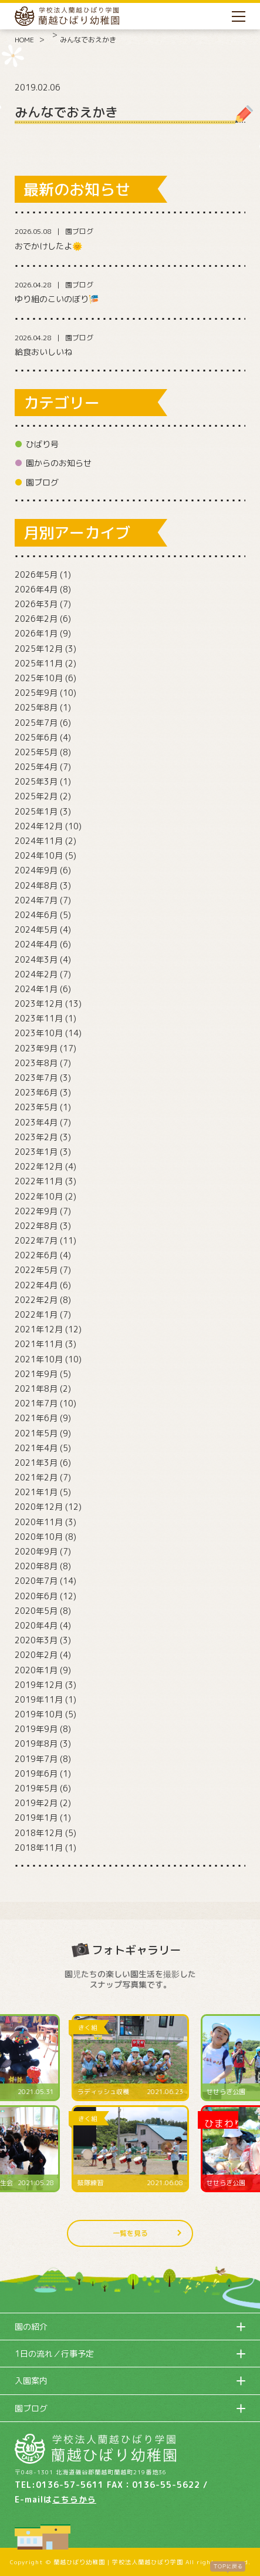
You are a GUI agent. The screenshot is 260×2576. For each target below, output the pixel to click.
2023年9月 (36, 1048)
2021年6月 (36, 1417)
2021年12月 (39, 1329)
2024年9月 (36, 870)
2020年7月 (36, 1580)
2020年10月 (39, 1536)
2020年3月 (36, 1640)
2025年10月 (39, 678)
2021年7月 (36, 1403)
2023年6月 (36, 1092)
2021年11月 (39, 1343)
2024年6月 (36, 914)
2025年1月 (36, 811)
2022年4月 (36, 1285)
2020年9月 (36, 1551)
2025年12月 (39, 648)
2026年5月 (36, 574)
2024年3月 (36, 959)
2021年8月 (36, 1388)
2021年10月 (39, 1359)
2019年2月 (36, 1802)
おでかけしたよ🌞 (48, 246)
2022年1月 (36, 1314)
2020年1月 (36, 1670)
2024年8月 (36, 885)
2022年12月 (39, 1166)
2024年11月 (39, 840)
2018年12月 (39, 1832)
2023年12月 (39, 1003)
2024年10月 (39, 855)
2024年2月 (36, 974)
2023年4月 (36, 1122)
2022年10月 (39, 1196)
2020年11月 (39, 1521)
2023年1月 (36, 1151)
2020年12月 (39, 1506)
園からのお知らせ (59, 462)
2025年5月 (36, 752)
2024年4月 (36, 944)
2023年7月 (36, 1077)
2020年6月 (36, 1596)
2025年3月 (36, 781)
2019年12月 (39, 1684)
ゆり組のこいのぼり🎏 (57, 298)
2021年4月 (36, 1447)
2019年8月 (36, 1743)
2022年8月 (36, 1225)
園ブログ (42, 482)
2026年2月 (36, 618)
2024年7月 (36, 900)
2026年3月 (36, 603)
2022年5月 (36, 1269)
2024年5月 (36, 929)
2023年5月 (36, 1107)
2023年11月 (39, 1018)
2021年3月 (36, 1462)
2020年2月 (36, 1654)
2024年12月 (39, 826)
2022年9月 (36, 1211)
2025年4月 (36, 766)
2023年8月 (36, 1062)
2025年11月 (39, 663)
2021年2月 (36, 1477)
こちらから (74, 2499)
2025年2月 (36, 796)
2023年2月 (36, 1137)
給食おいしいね (43, 351)
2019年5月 (36, 1788)
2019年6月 (36, 1773)
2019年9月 (36, 1728)
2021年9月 (36, 1373)
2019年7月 (36, 1758)
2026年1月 (36, 633)
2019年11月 (39, 1699)
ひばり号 (42, 444)
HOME (24, 40)
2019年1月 (36, 1817)
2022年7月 (36, 1240)
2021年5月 (36, 1433)
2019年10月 (39, 1714)
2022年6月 (36, 1255)
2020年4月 (36, 1625)
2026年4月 (36, 589)
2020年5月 (36, 1610)
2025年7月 (36, 722)
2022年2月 (36, 1299)
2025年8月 (36, 707)
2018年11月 (39, 1847)
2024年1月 (36, 988)
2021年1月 (36, 1492)
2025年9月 (36, 692)
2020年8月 (36, 1566)
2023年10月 (39, 1033)
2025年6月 (36, 737)
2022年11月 (39, 1181)
